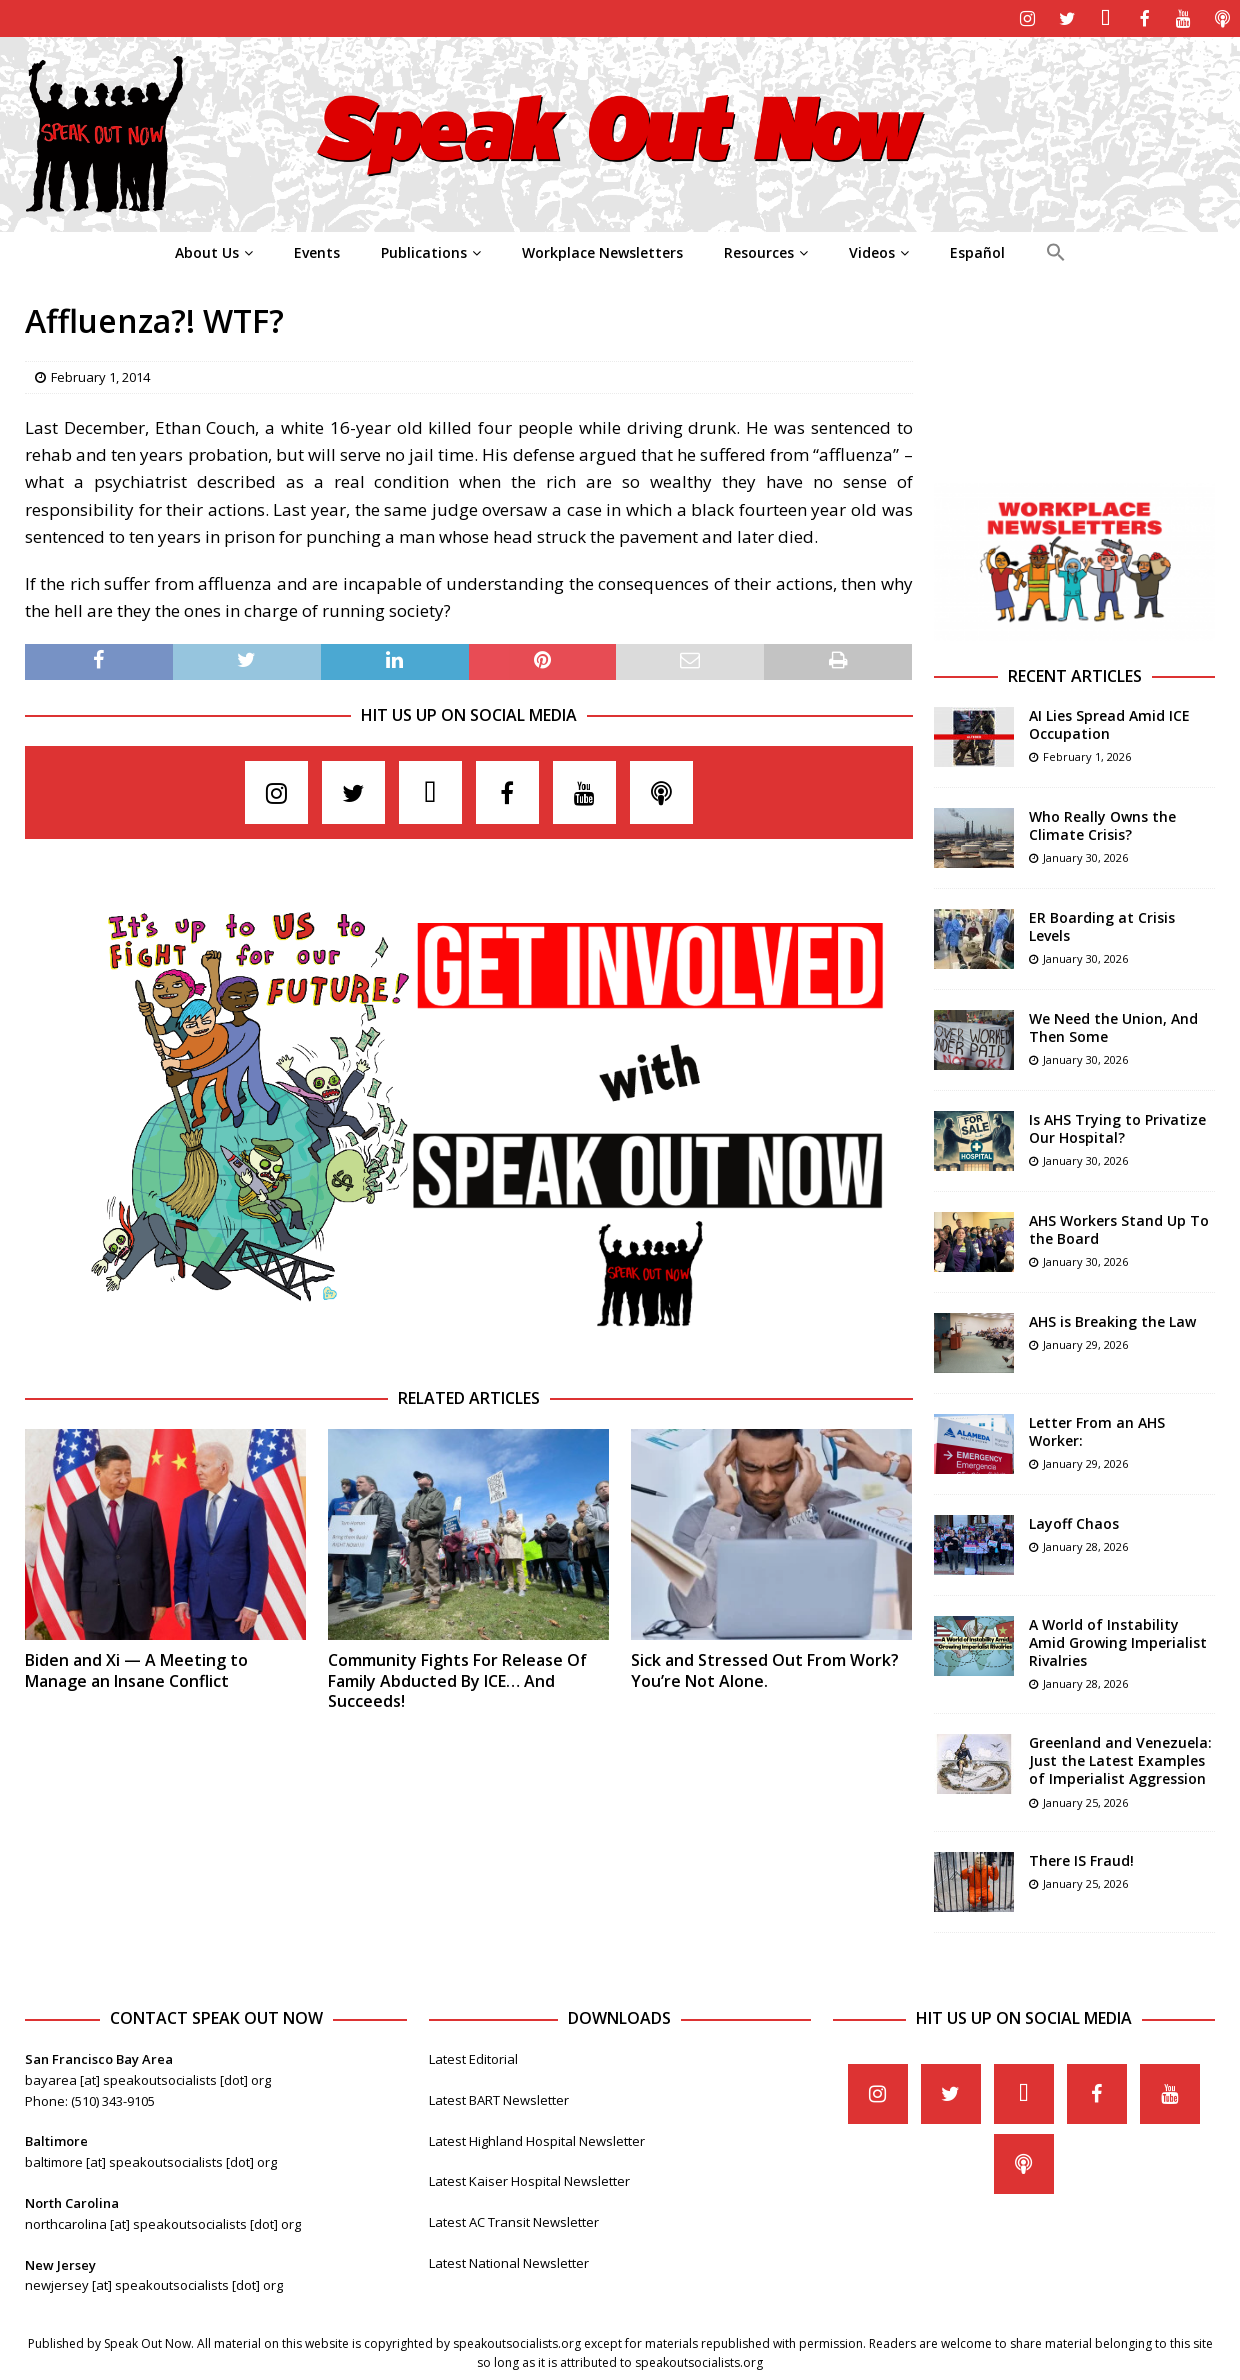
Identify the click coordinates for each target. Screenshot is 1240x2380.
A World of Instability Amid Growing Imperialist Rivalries (1118, 1640)
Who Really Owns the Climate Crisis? (1102, 823)
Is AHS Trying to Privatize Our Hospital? (1117, 1126)
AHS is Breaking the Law (1112, 1319)
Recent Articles (1075, 674)
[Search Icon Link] (1055, 251)
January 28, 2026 (1085, 1544)
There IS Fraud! (1081, 1858)
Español (977, 250)
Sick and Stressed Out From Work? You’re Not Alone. (765, 1668)
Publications (424, 250)
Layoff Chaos (1074, 1521)
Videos (872, 250)
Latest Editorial (473, 2057)
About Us (207, 250)
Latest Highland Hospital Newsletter (537, 2139)
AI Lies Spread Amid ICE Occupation (1109, 722)
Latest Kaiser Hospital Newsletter (529, 2179)
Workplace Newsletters (602, 250)
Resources (759, 250)
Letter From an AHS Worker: (1097, 1429)
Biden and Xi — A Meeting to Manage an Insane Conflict (136, 1668)
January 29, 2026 (1085, 1342)
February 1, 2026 (1087, 754)
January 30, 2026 (1085, 855)
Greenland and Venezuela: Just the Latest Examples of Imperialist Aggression (1120, 1758)
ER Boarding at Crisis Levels (1102, 924)
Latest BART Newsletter (499, 2098)
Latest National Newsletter (509, 2261)
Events (317, 250)
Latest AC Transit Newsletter (514, 2220)
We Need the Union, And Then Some (1113, 1025)
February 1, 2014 (100, 375)
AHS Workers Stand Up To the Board (1119, 1227)
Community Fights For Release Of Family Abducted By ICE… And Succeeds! (457, 1679)
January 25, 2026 (1085, 1800)
